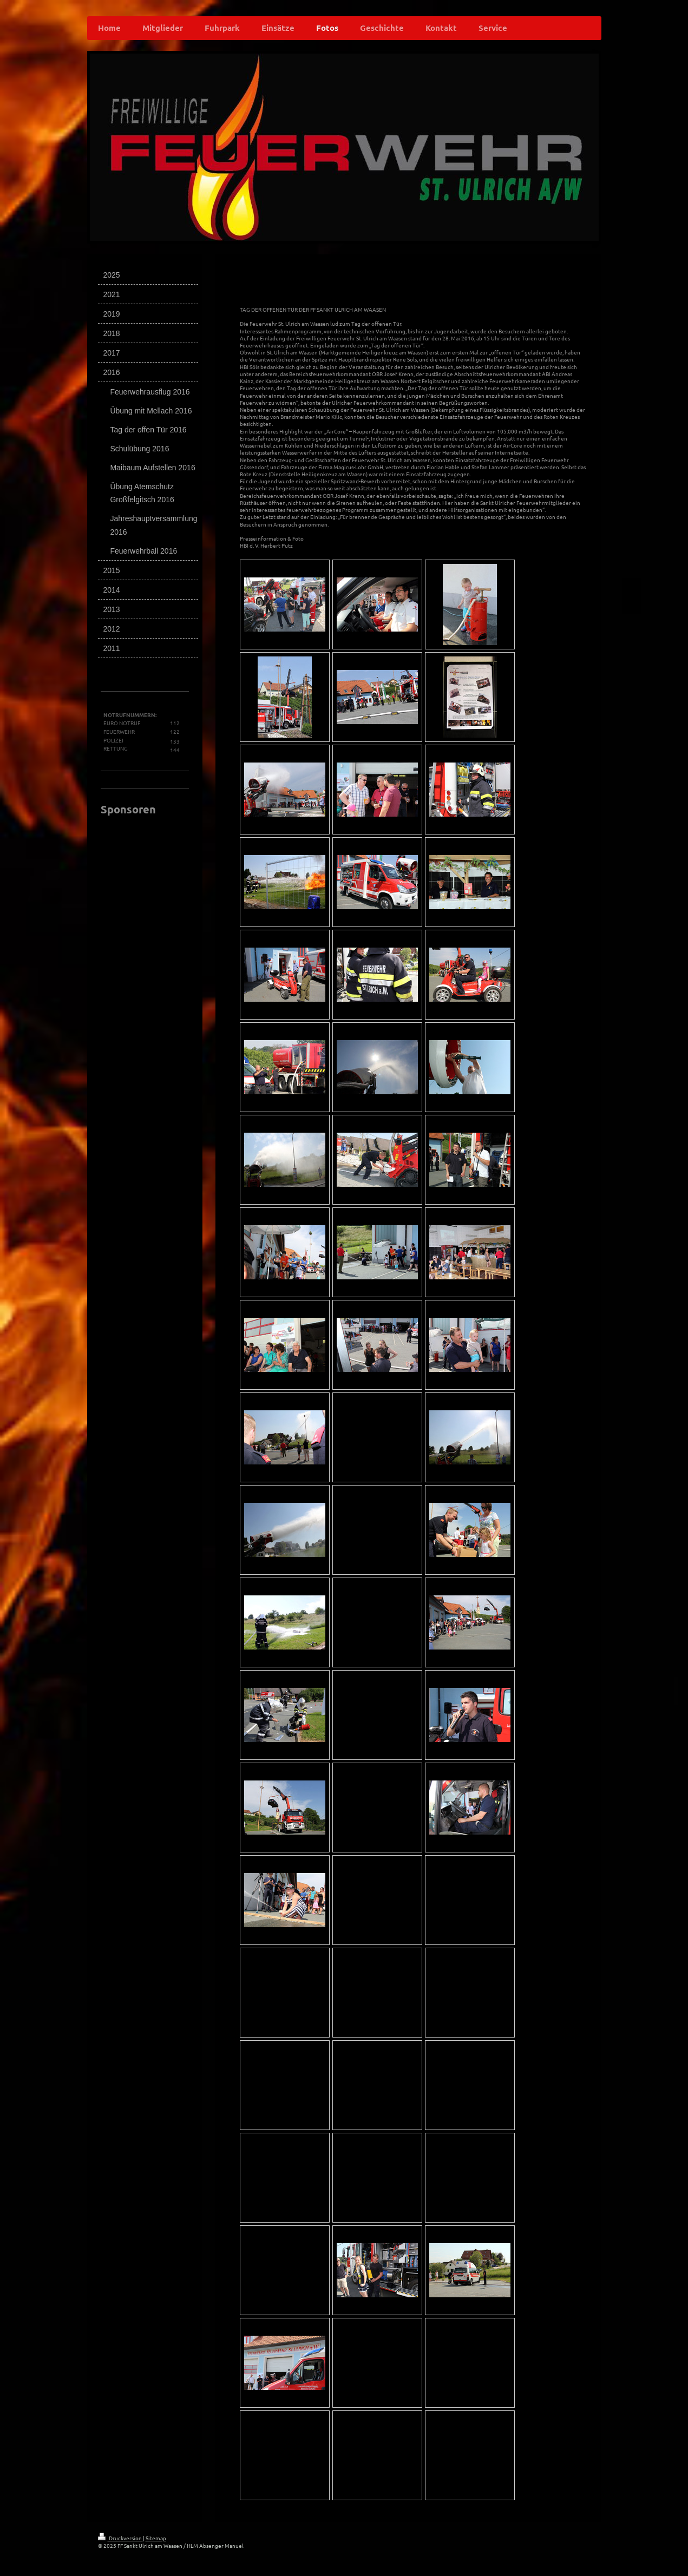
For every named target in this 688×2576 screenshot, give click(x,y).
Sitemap (156, 2538)
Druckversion (120, 2538)
